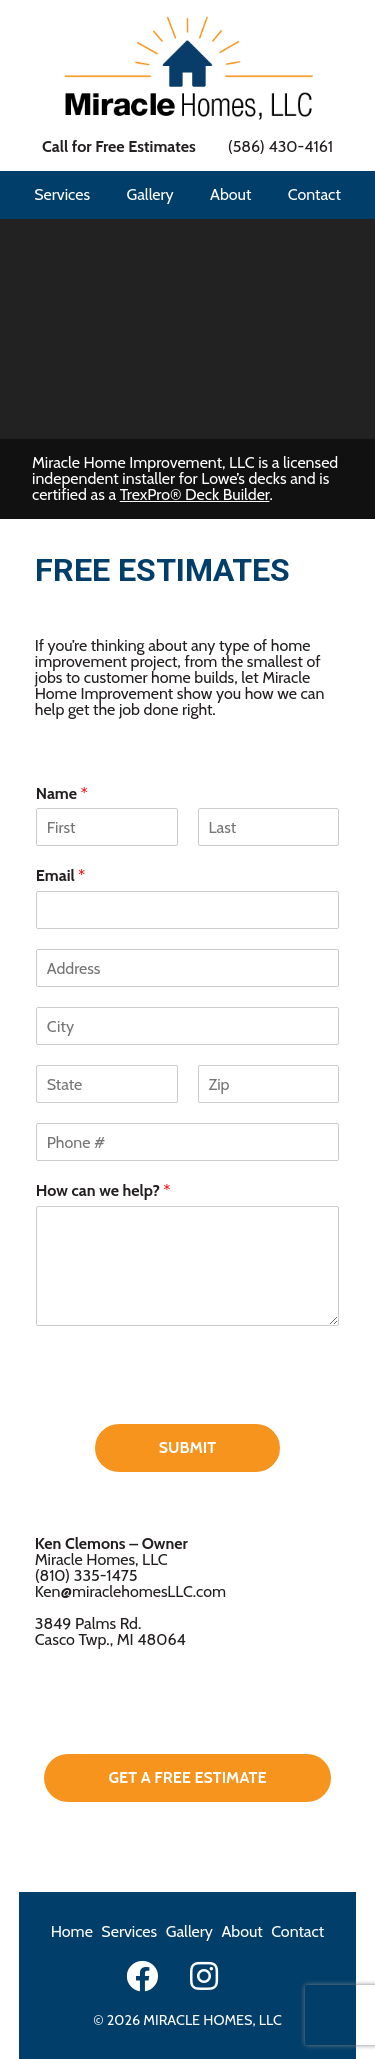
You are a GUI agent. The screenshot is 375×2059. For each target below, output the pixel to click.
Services (62, 194)
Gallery (149, 194)
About (230, 194)
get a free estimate (187, 1777)
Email (60, 875)
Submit (187, 1447)
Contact (314, 194)
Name (62, 793)
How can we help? (103, 1190)
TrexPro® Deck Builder (195, 494)
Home (72, 1931)
